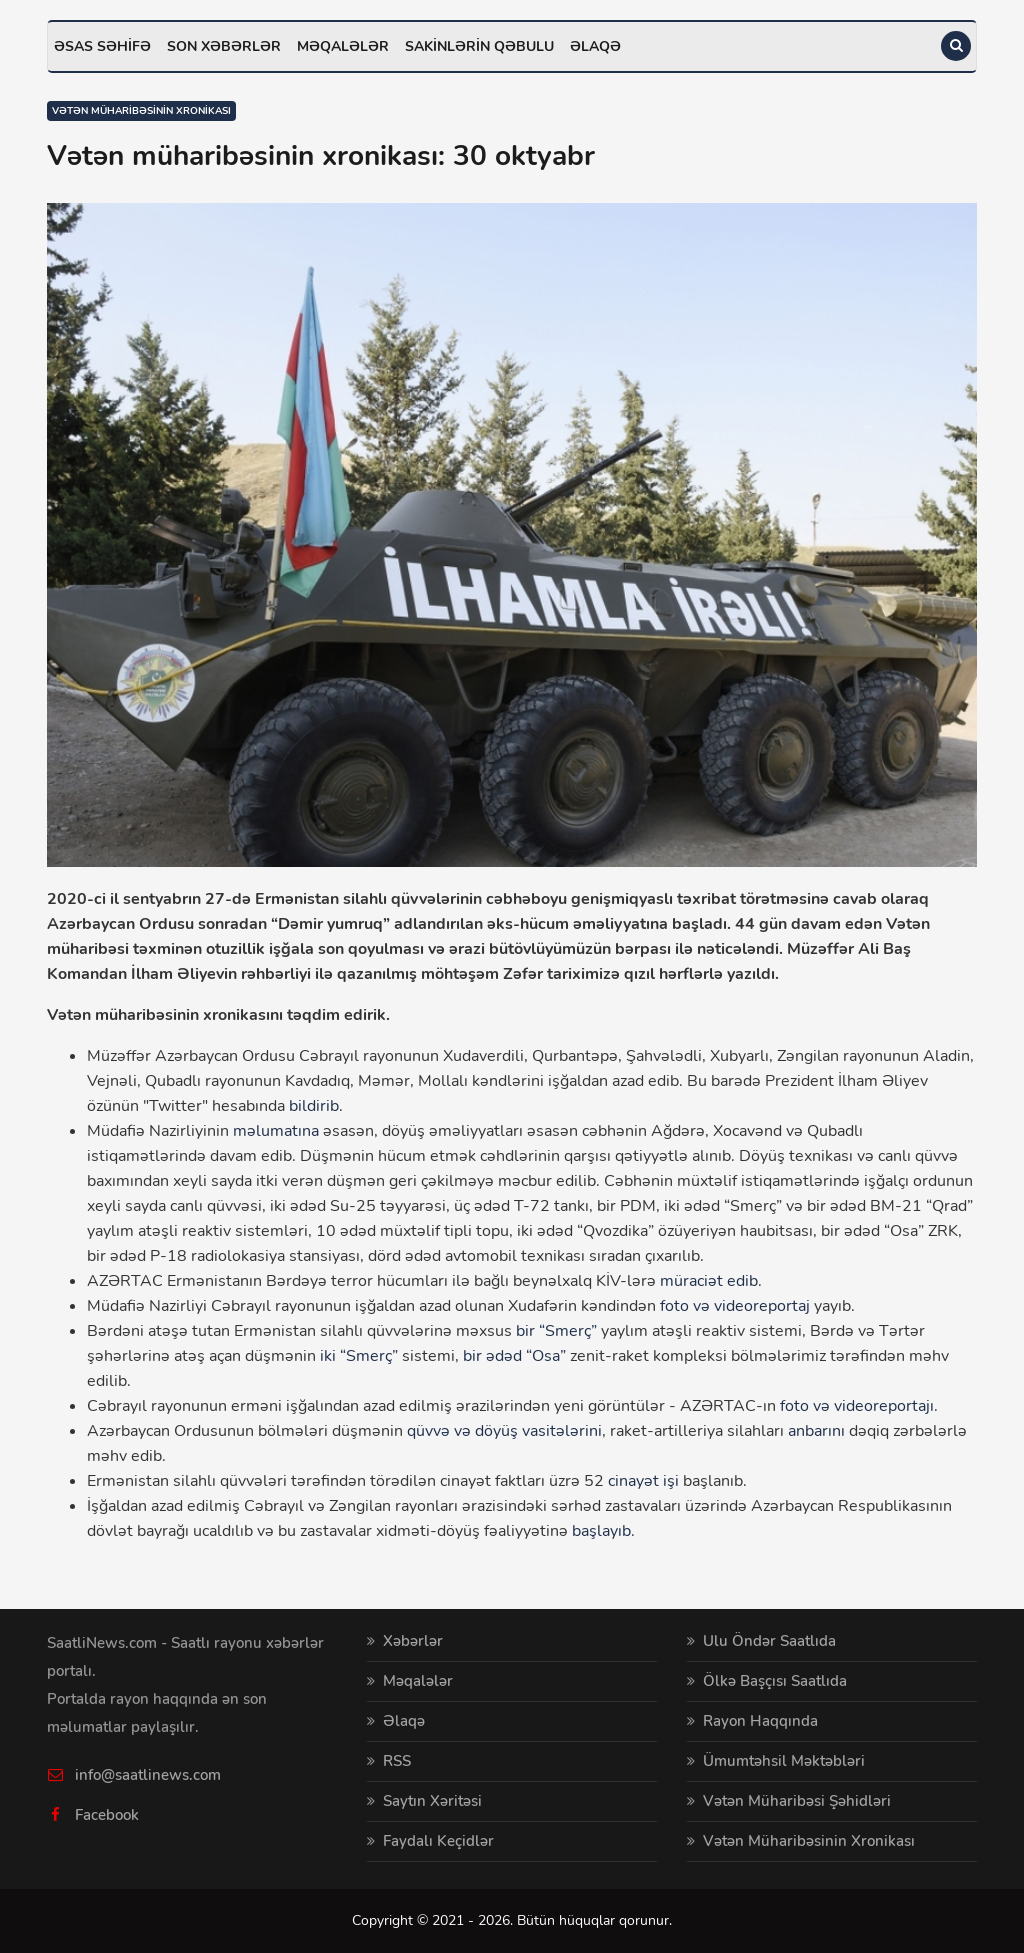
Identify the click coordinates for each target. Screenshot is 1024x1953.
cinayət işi (643, 1481)
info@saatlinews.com (148, 1775)
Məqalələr (343, 46)
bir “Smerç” (556, 1331)
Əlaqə (595, 46)
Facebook (107, 1815)
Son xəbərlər (224, 46)
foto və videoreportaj (735, 1306)
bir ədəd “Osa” (514, 1356)
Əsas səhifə (102, 46)
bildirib (314, 1106)
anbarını (816, 1431)
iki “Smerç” (359, 1356)
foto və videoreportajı (857, 1406)
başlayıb (601, 1531)
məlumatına (276, 1131)
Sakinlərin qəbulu (479, 46)
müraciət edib (709, 1281)
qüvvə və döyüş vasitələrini (504, 1431)
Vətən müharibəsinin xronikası (141, 111)
